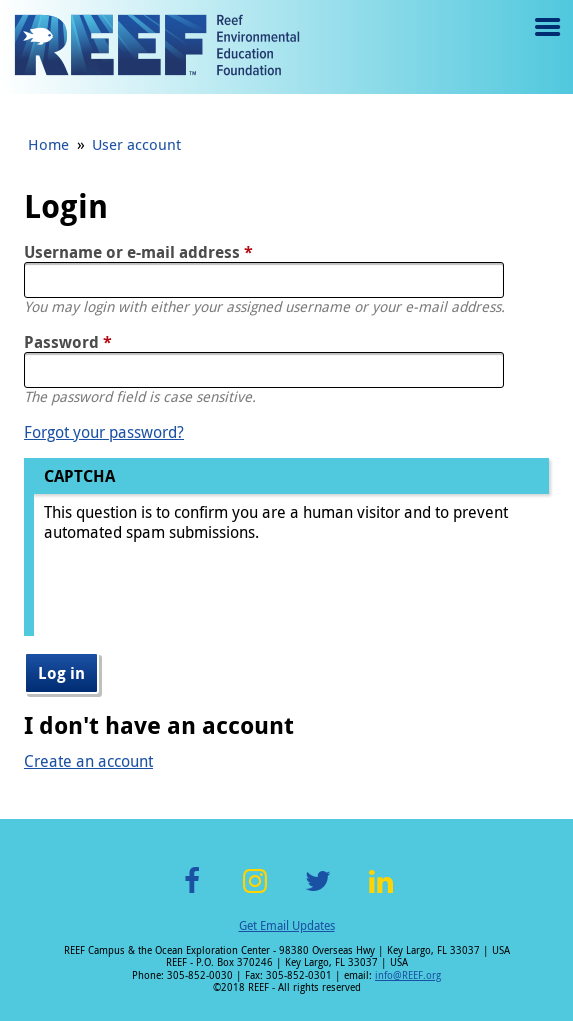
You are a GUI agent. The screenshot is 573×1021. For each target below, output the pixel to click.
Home (48, 144)
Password (68, 342)
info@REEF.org (408, 975)
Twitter (318, 892)
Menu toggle (545, 41)
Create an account (88, 761)
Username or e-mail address (138, 252)
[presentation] (196, 597)
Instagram (255, 892)
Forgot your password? (104, 432)
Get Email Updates (287, 925)
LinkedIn (381, 892)
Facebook (192, 892)
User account (136, 144)
